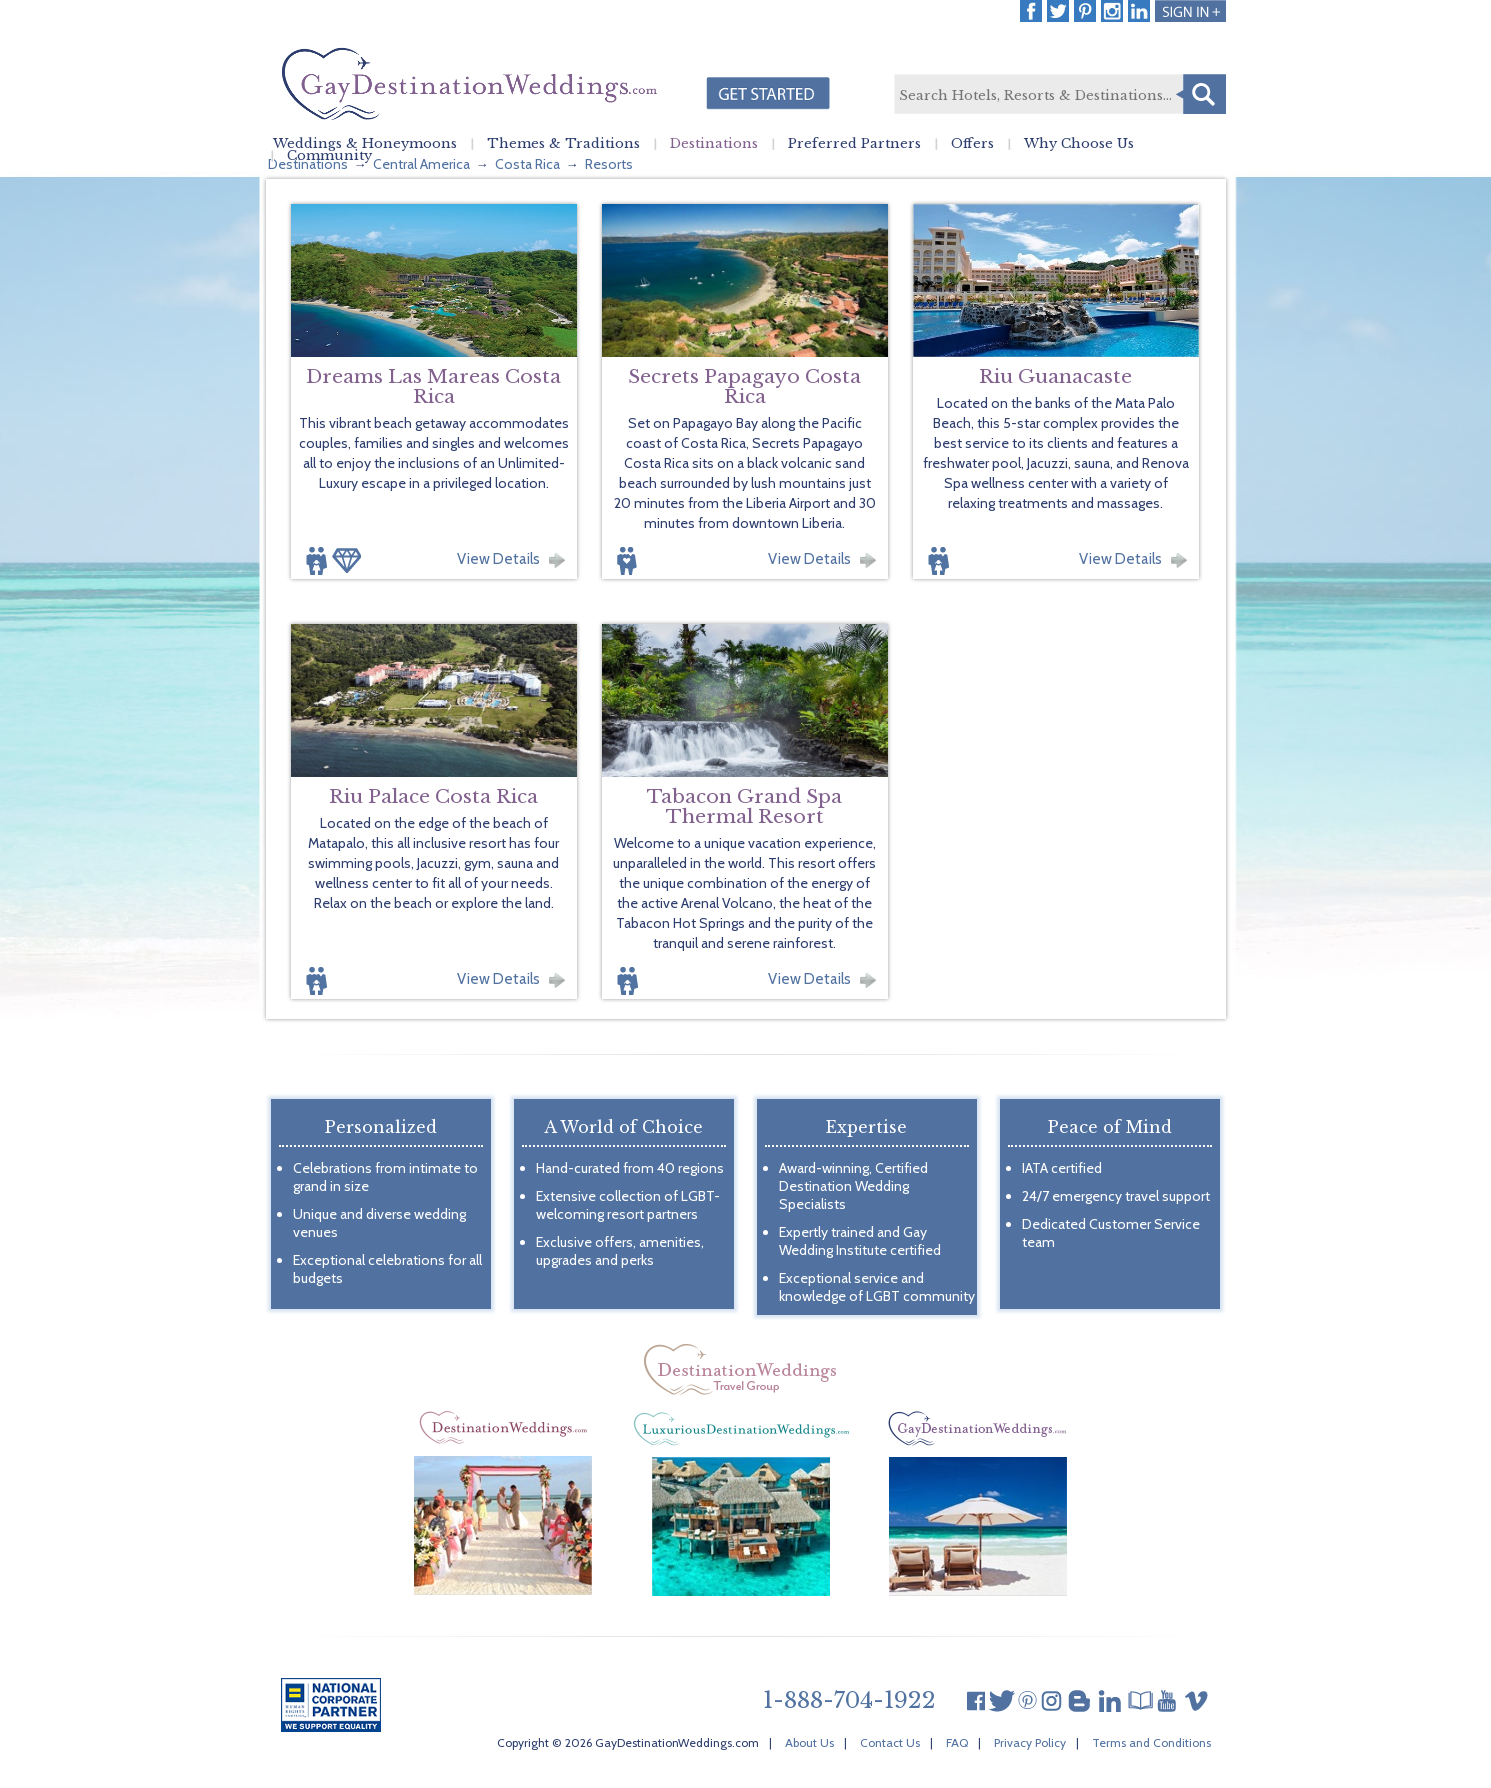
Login (1190, 11)
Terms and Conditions (1151, 1742)
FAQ (957, 1742)
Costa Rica (527, 164)
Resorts (609, 164)
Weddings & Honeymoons (365, 144)
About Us (809, 1742)
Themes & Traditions (563, 144)
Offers (972, 144)
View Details (498, 559)
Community (329, 156)
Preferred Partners (854, 144)
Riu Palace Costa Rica (433, 796)
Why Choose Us (1079, 144)
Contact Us (890, 1742)
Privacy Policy (1030, 1742)
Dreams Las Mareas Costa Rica (433, 386)
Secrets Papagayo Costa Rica (744, 386)
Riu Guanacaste (1055, 376)
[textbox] (1059, 95)
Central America (421, 164)
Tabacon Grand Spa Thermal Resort (744, 806)
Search (1201, 94)
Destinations (714, 144)
